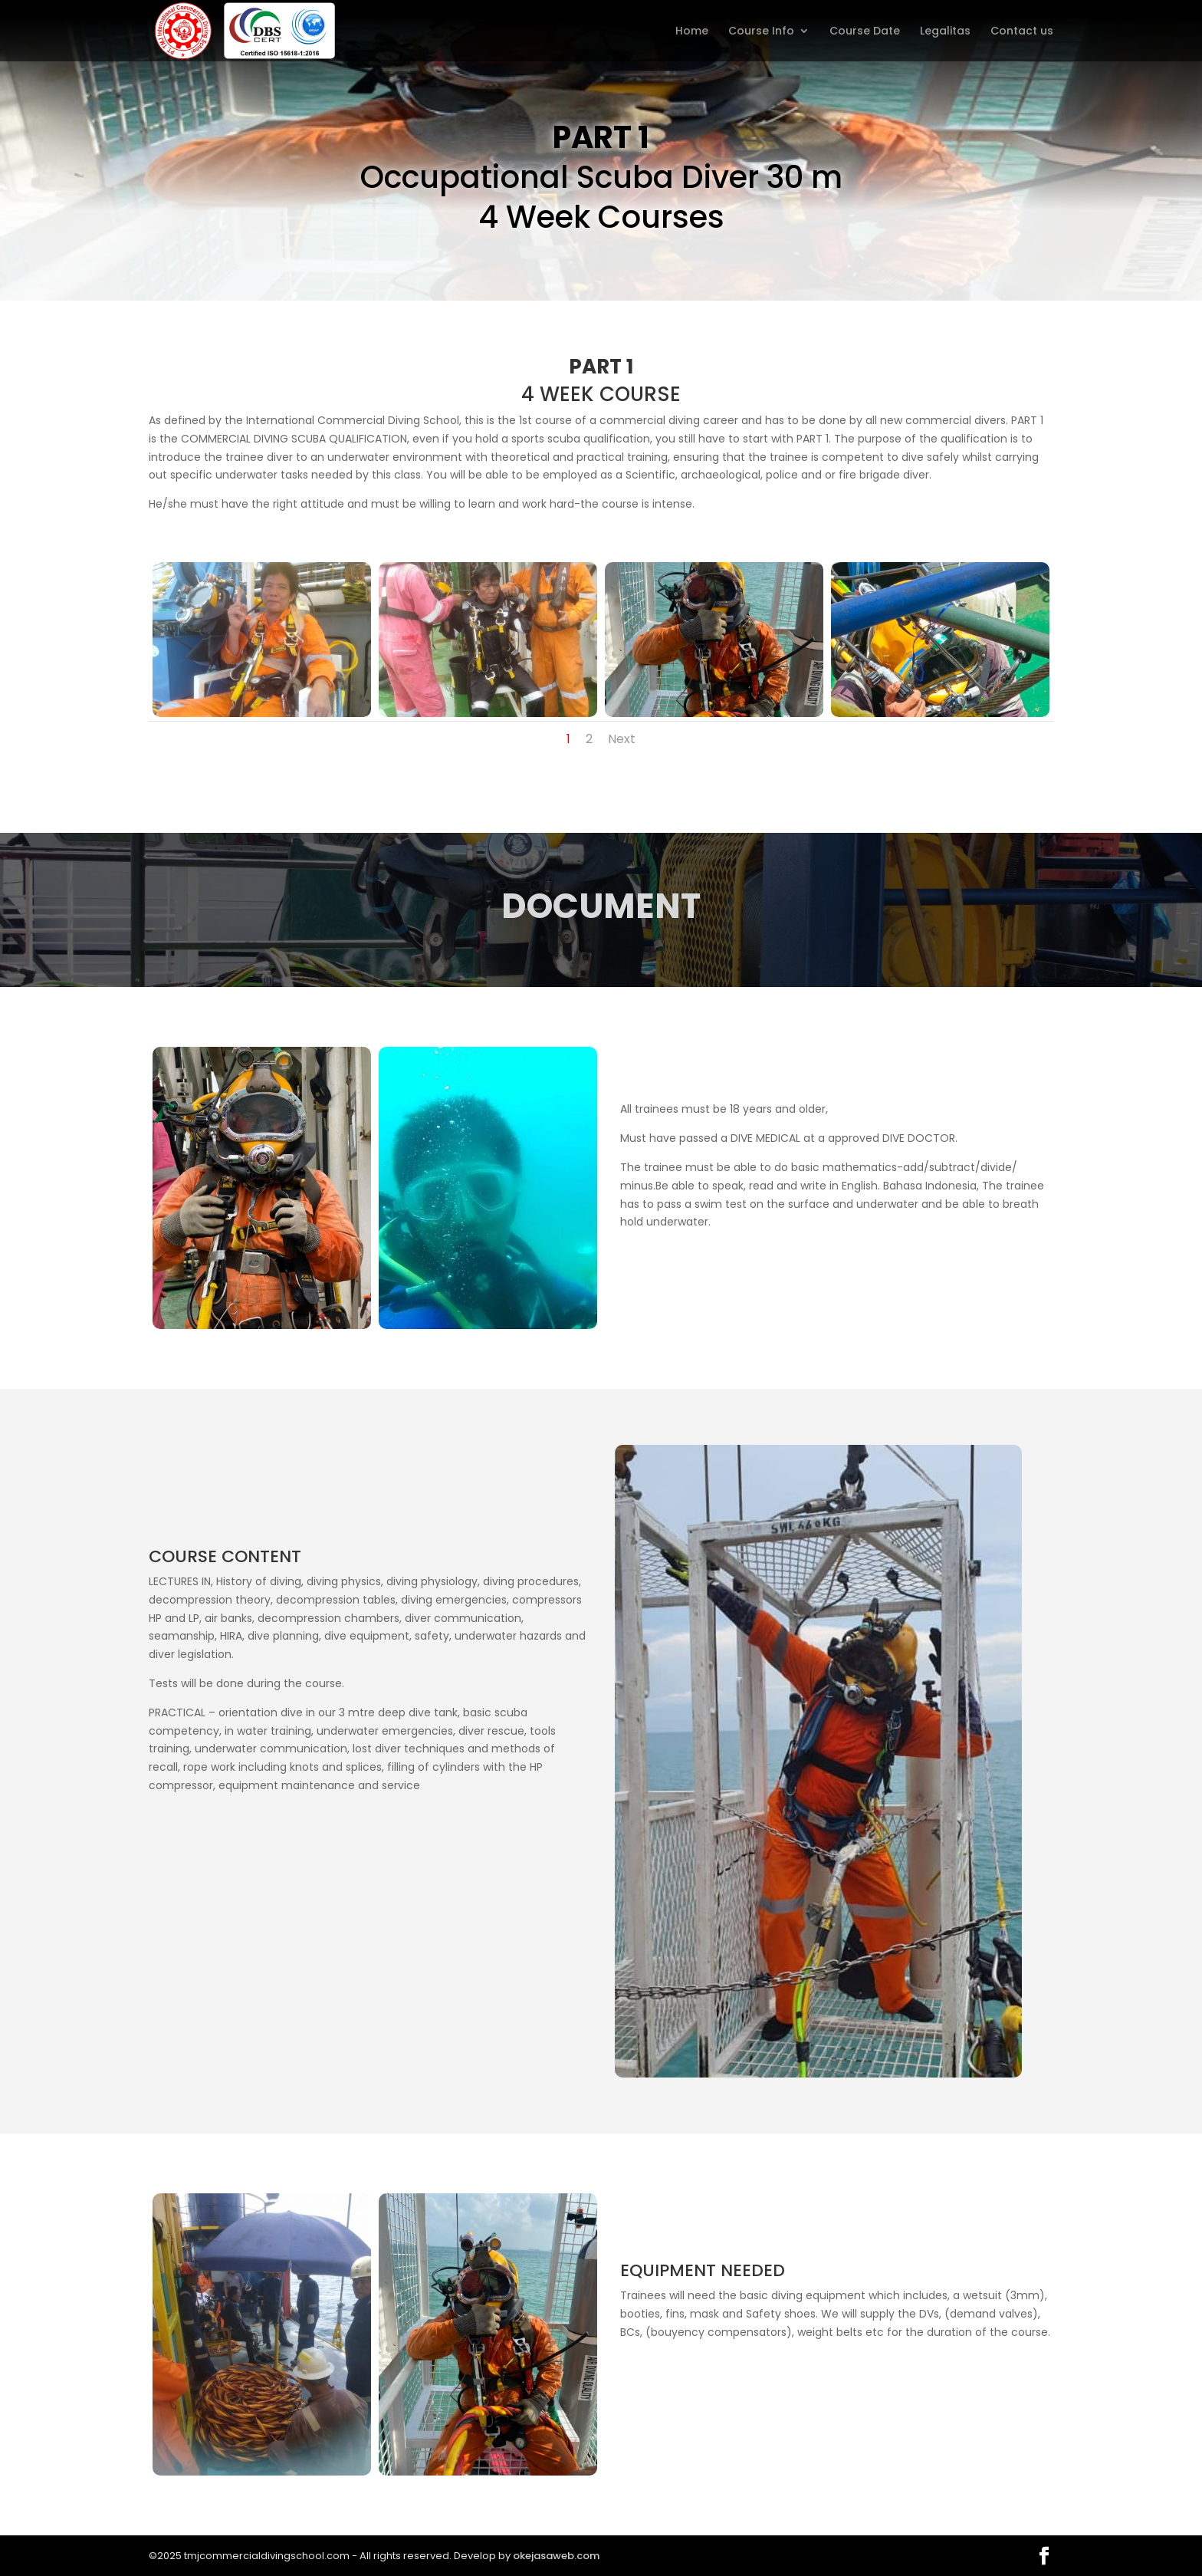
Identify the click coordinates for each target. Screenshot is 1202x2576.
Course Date (864, 31)
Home (691, 31)
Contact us (1021, 31)
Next (621, 739)
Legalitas (945, 31)
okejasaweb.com (556, 2555)
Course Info (761, 31)
